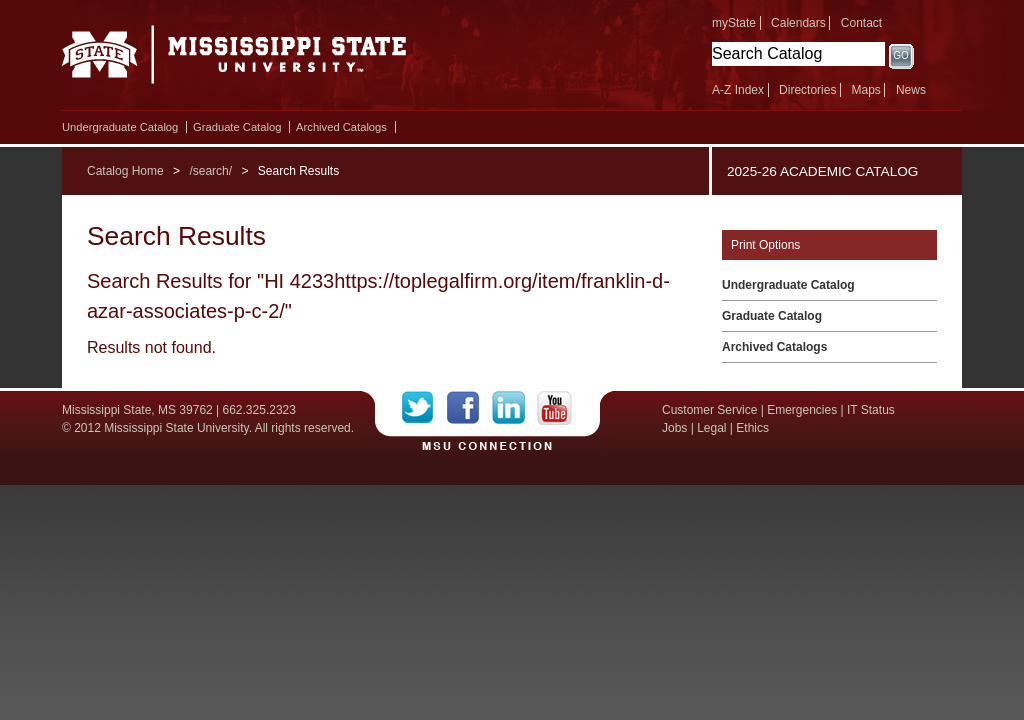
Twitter (424, 408)
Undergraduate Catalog (120, 127)
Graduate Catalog (237, 127)
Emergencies (802, 410)
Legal (711, 428)
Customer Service (709, 410)
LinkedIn (514, 408)
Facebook (469, 408)
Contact (861, 23)
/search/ (210, 171)
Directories (807, 90)
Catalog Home (125, 171)
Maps (865, 90)
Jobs (674, 428)
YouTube (554, 408)
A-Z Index (738, 90)
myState (734, 23)
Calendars (798, 23)
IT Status (871, 410)
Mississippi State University (234, 60)
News (911, 90)
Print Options (765, 245)
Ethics (752, 428)
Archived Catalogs (341, 127)
